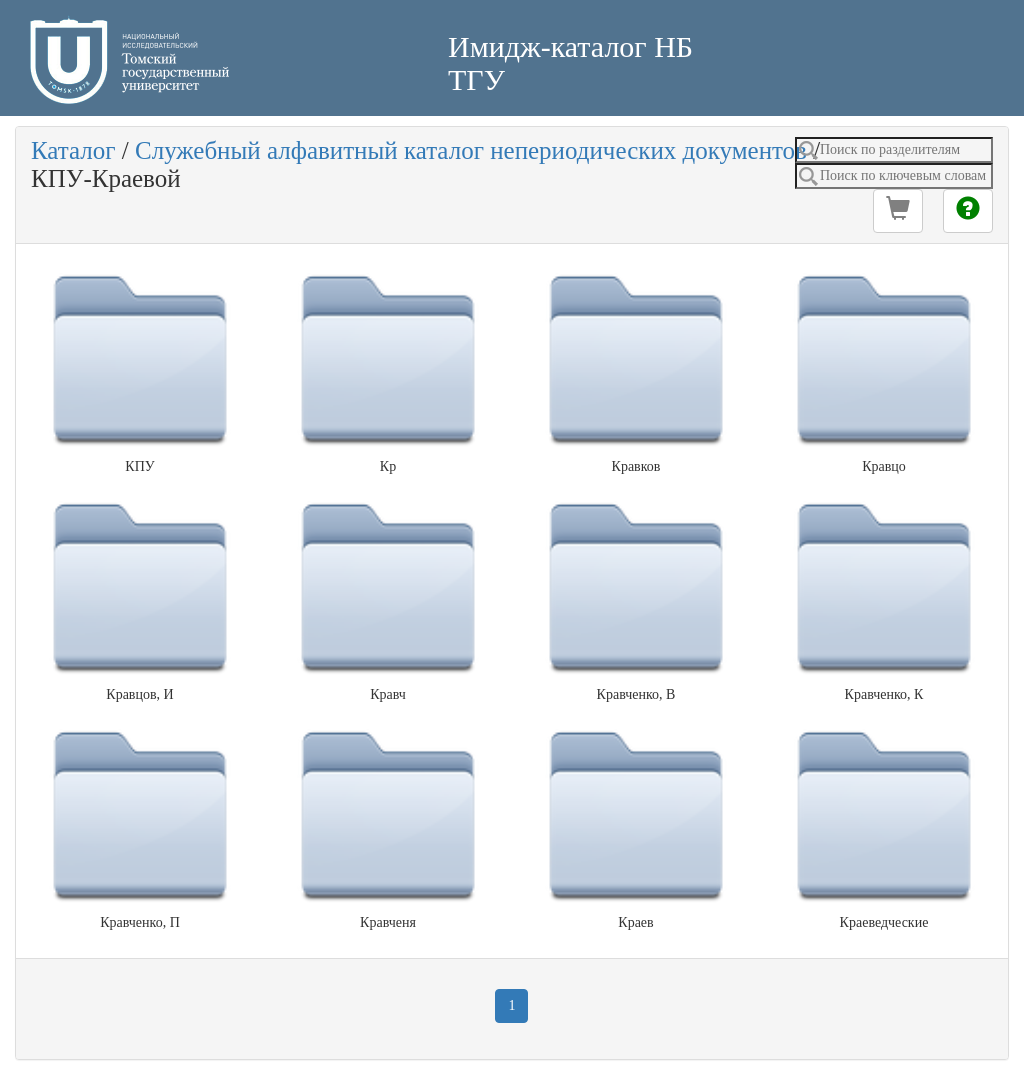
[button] (898, 211)
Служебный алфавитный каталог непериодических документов (471, 150)
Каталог (73, 150)
